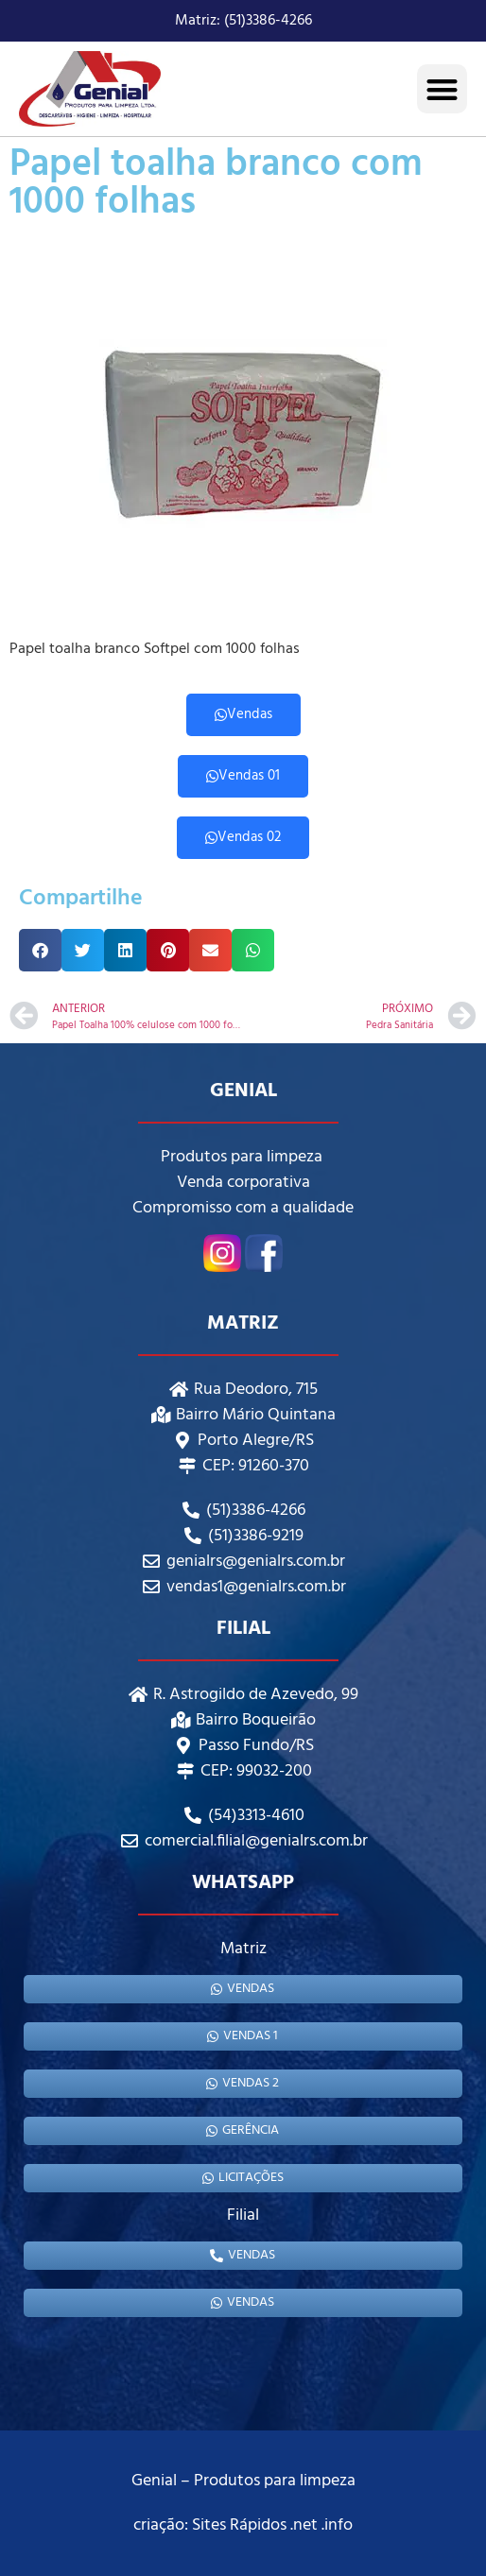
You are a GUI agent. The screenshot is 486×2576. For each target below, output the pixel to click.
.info (337, 2525)
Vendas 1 (242, 2036)
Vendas (243, 714)
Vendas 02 (243, 837)
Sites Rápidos (239, 2525)
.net (304, 2525)
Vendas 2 (242, 2083)
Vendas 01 (243, 775)
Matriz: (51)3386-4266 (243, 21)
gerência (242, 2130)
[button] (442, 89)
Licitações (243, 2178)
